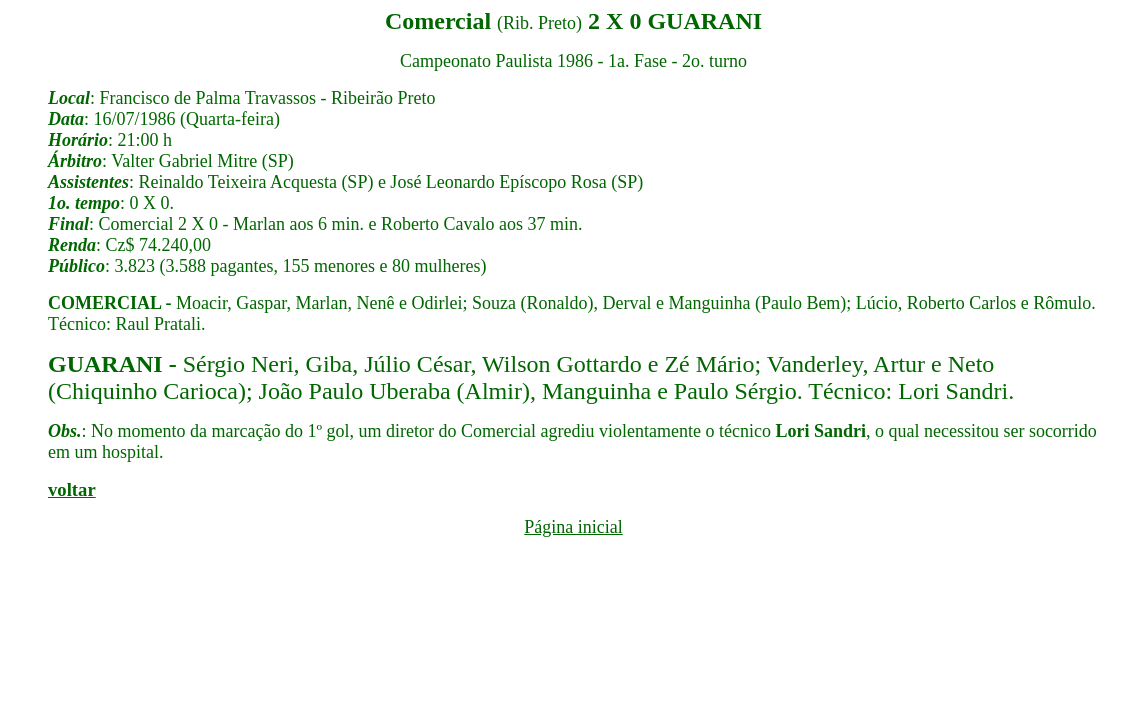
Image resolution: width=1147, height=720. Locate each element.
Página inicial (573, 527)
